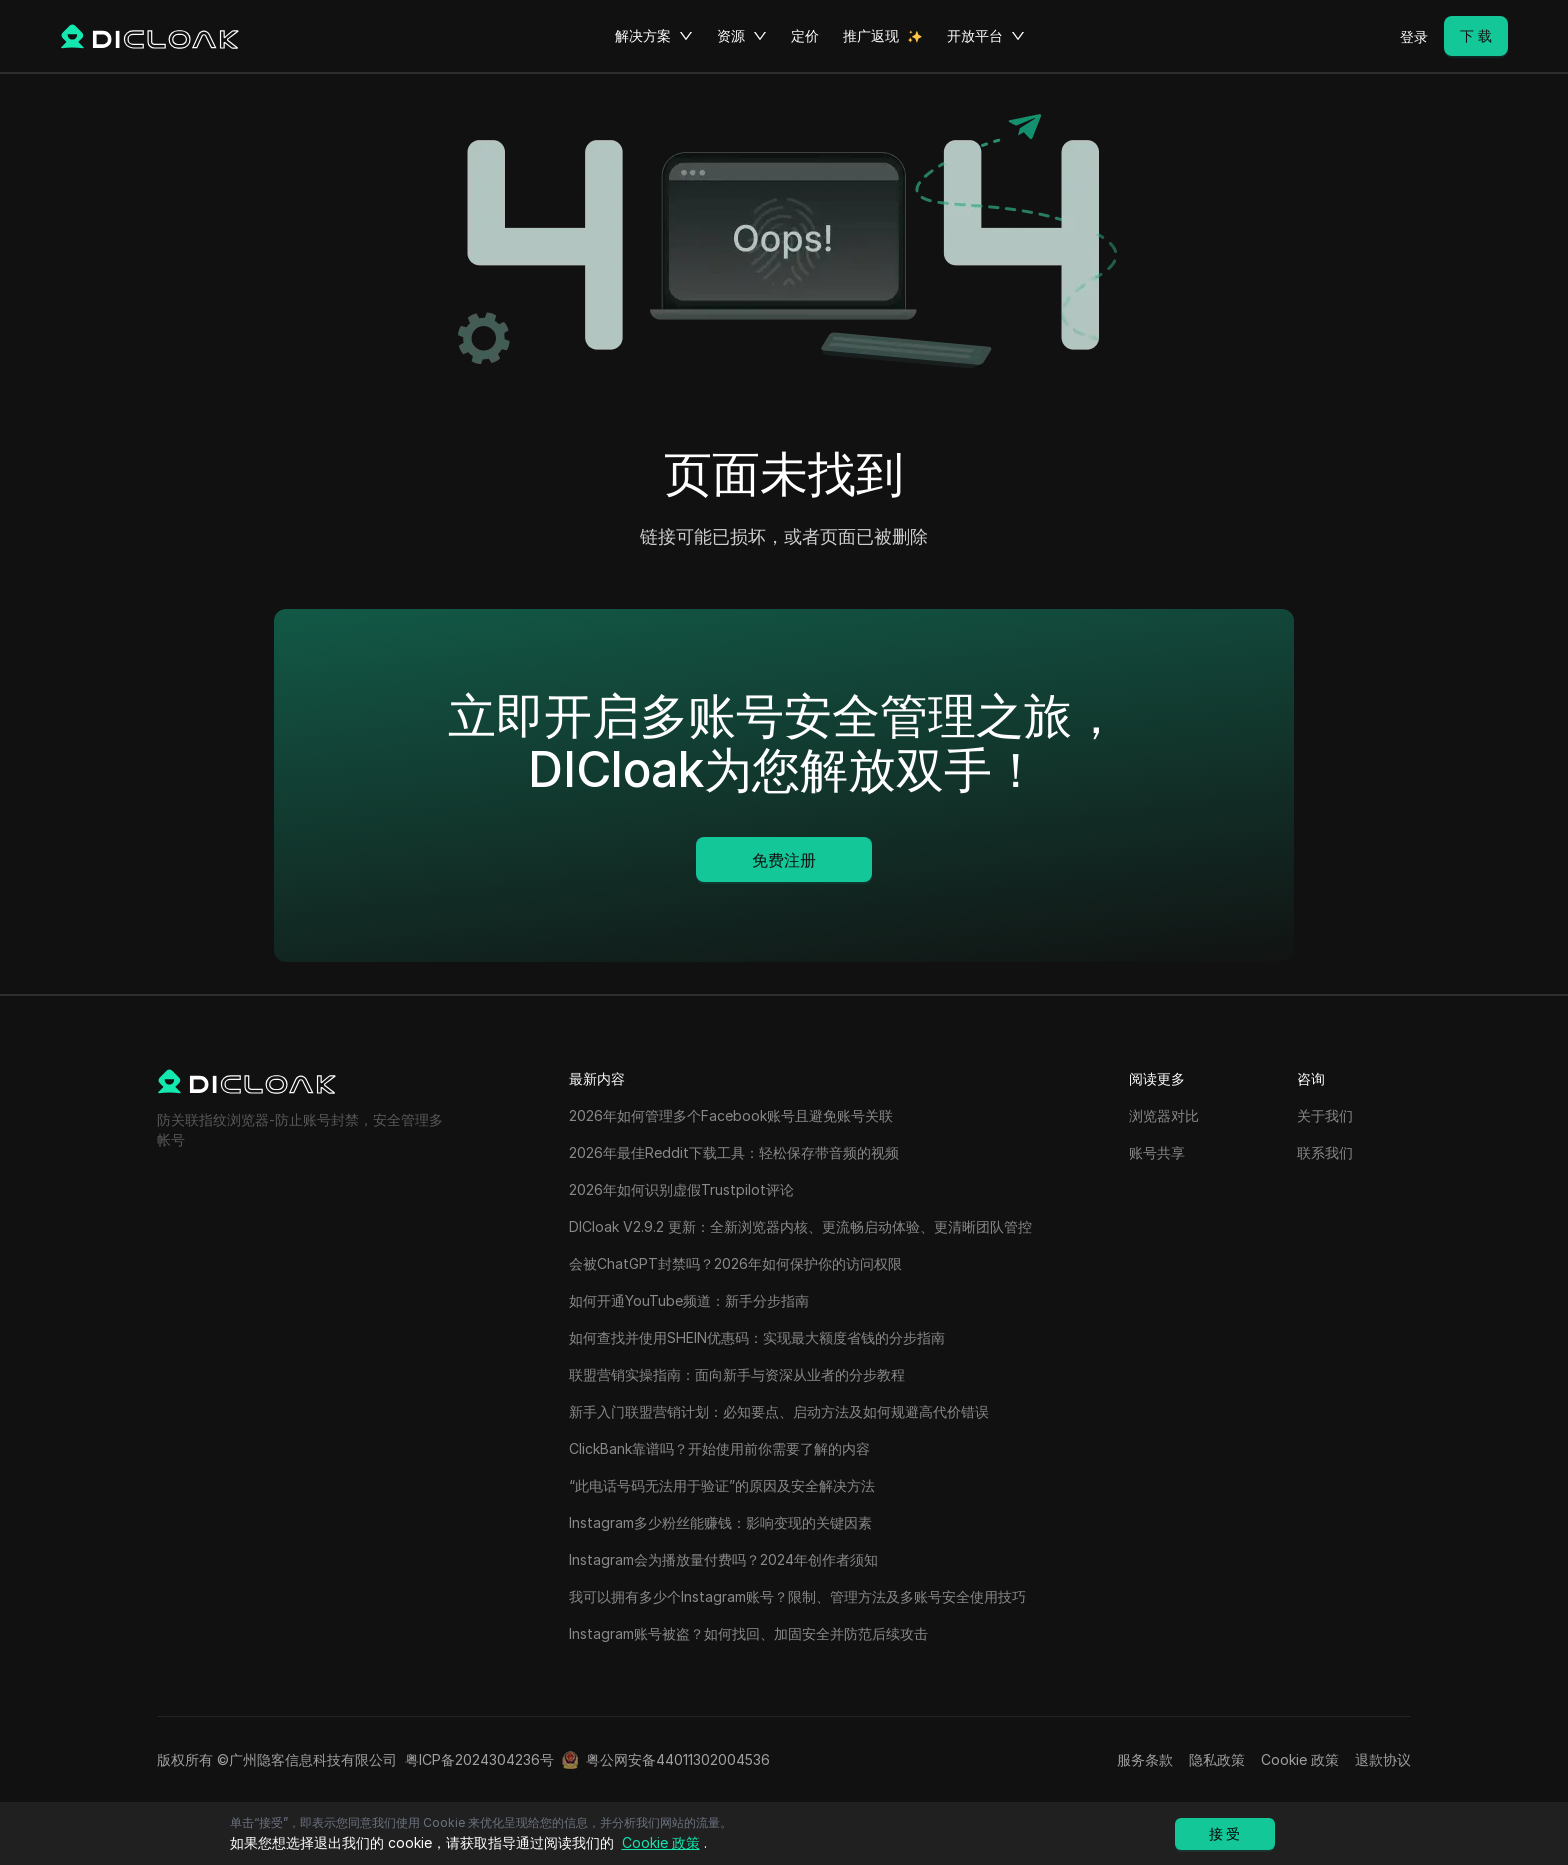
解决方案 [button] (654, 36)
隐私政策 (1217, 1759)
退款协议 (1383, 1759)
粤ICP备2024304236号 (479, 1759)
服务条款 (1145, 1759)
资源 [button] (742, 36)
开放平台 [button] (986, 36)
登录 (1414, 36)
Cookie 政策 (1300, 1759)
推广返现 (871, 35)
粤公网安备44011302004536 (678, 1759)
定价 (805, 35)
